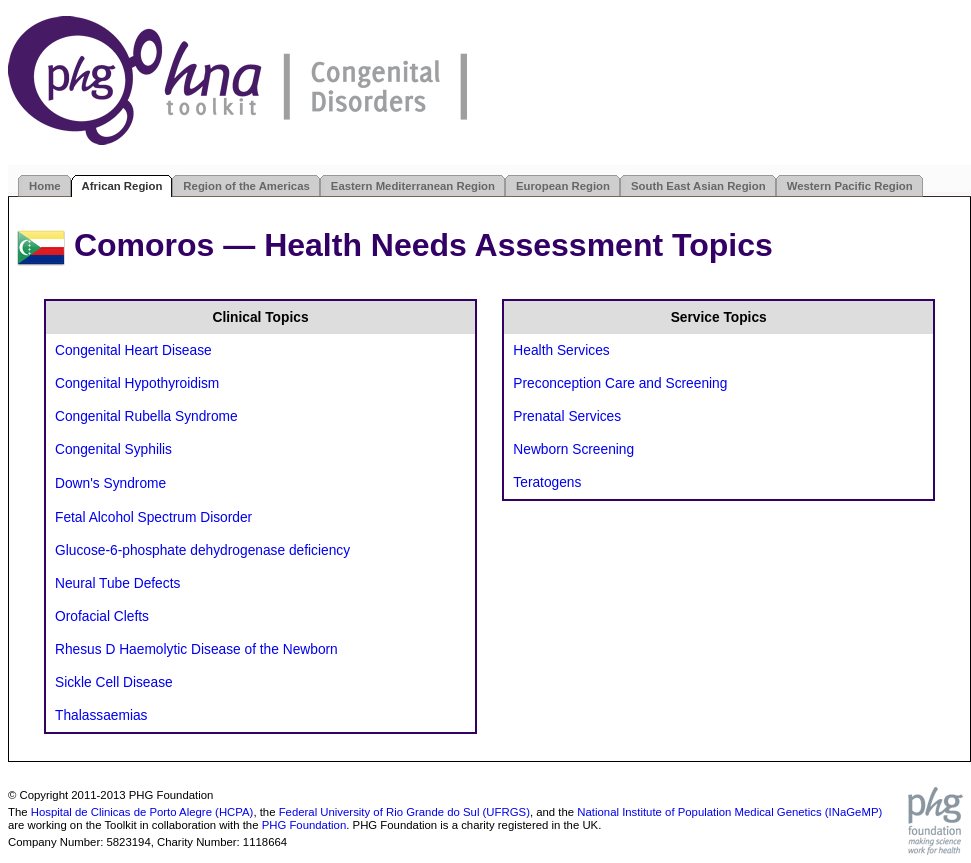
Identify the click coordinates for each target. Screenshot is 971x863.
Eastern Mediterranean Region (413, 186)
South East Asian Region (698, 186)
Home (45, 186)
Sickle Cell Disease (114, 682)
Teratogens (547, 482)
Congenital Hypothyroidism (137, 383)
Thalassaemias (101, 715)
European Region (563, 186)
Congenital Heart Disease (133, 350)
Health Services (561, 350)
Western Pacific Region (850, 186)
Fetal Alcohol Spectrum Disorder (153, 517)
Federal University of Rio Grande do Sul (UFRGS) (404, 812)
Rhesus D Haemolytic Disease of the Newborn (196, 649)
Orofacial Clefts (102, 616)
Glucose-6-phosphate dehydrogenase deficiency (202, 550)
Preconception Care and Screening (620, 383)
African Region (122, 186)
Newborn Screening (573, 449)
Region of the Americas (246, 186)
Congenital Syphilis (113, 449)
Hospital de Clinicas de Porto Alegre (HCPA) (142, 812)
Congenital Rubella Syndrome (146, 416)
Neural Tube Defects (117, 583)
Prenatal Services (567, 416)
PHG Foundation (304, 825)
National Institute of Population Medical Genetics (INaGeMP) (729, 812)
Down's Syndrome (110, 483)
